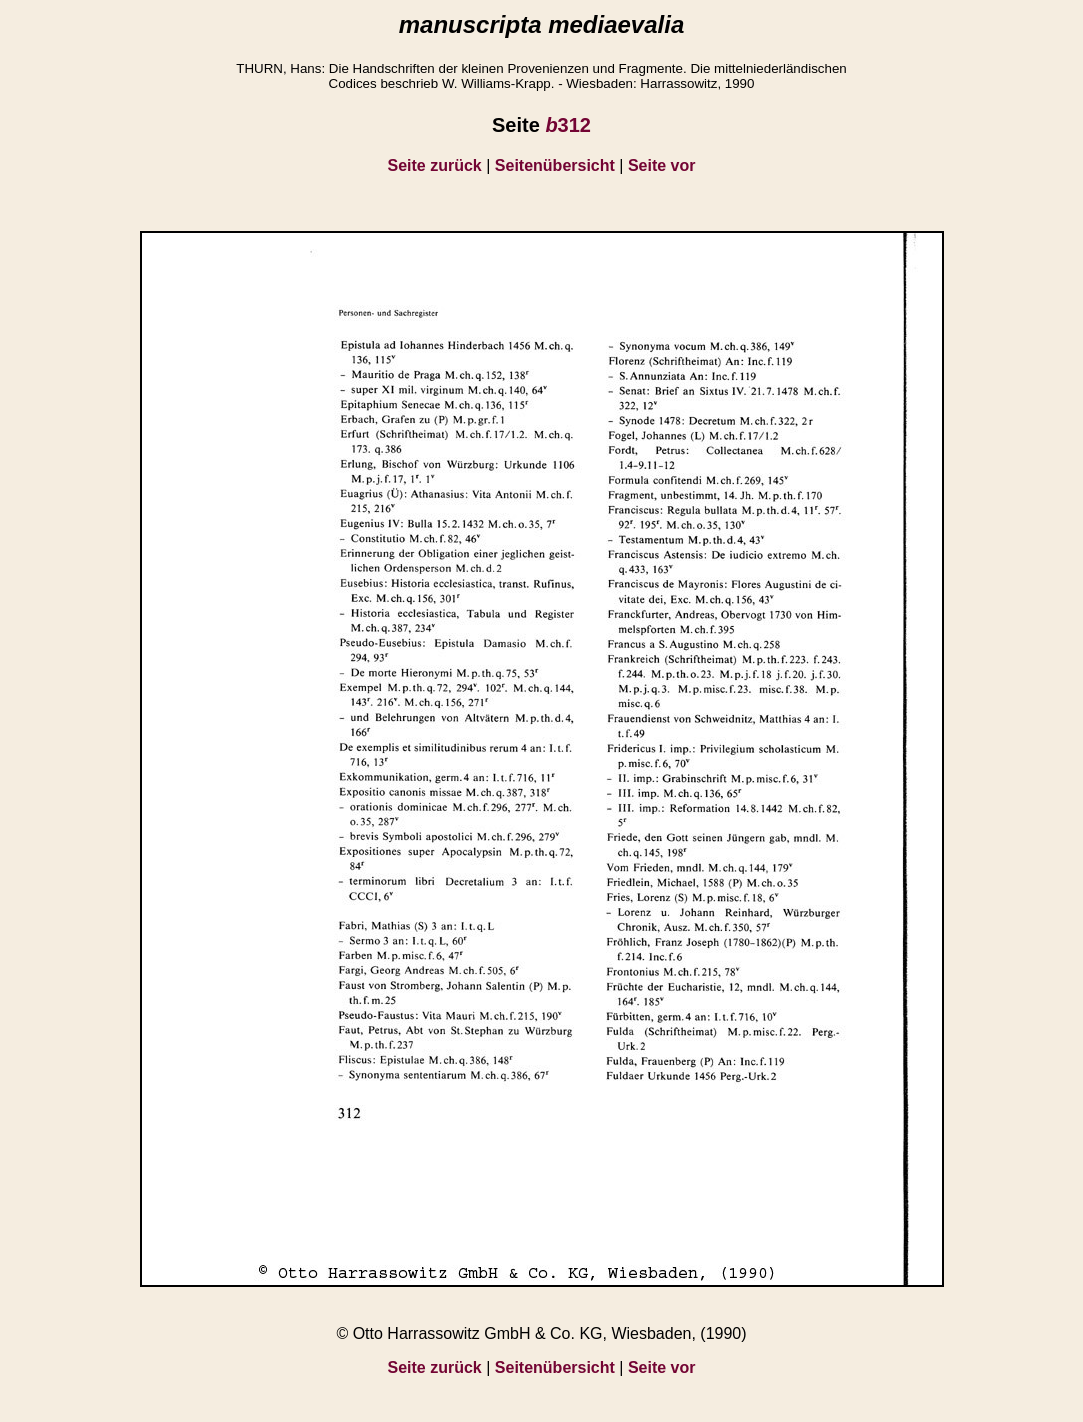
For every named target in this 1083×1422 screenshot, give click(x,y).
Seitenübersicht (555, 165)
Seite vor (662, 165)
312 (568, 125)
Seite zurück (435, 165)
